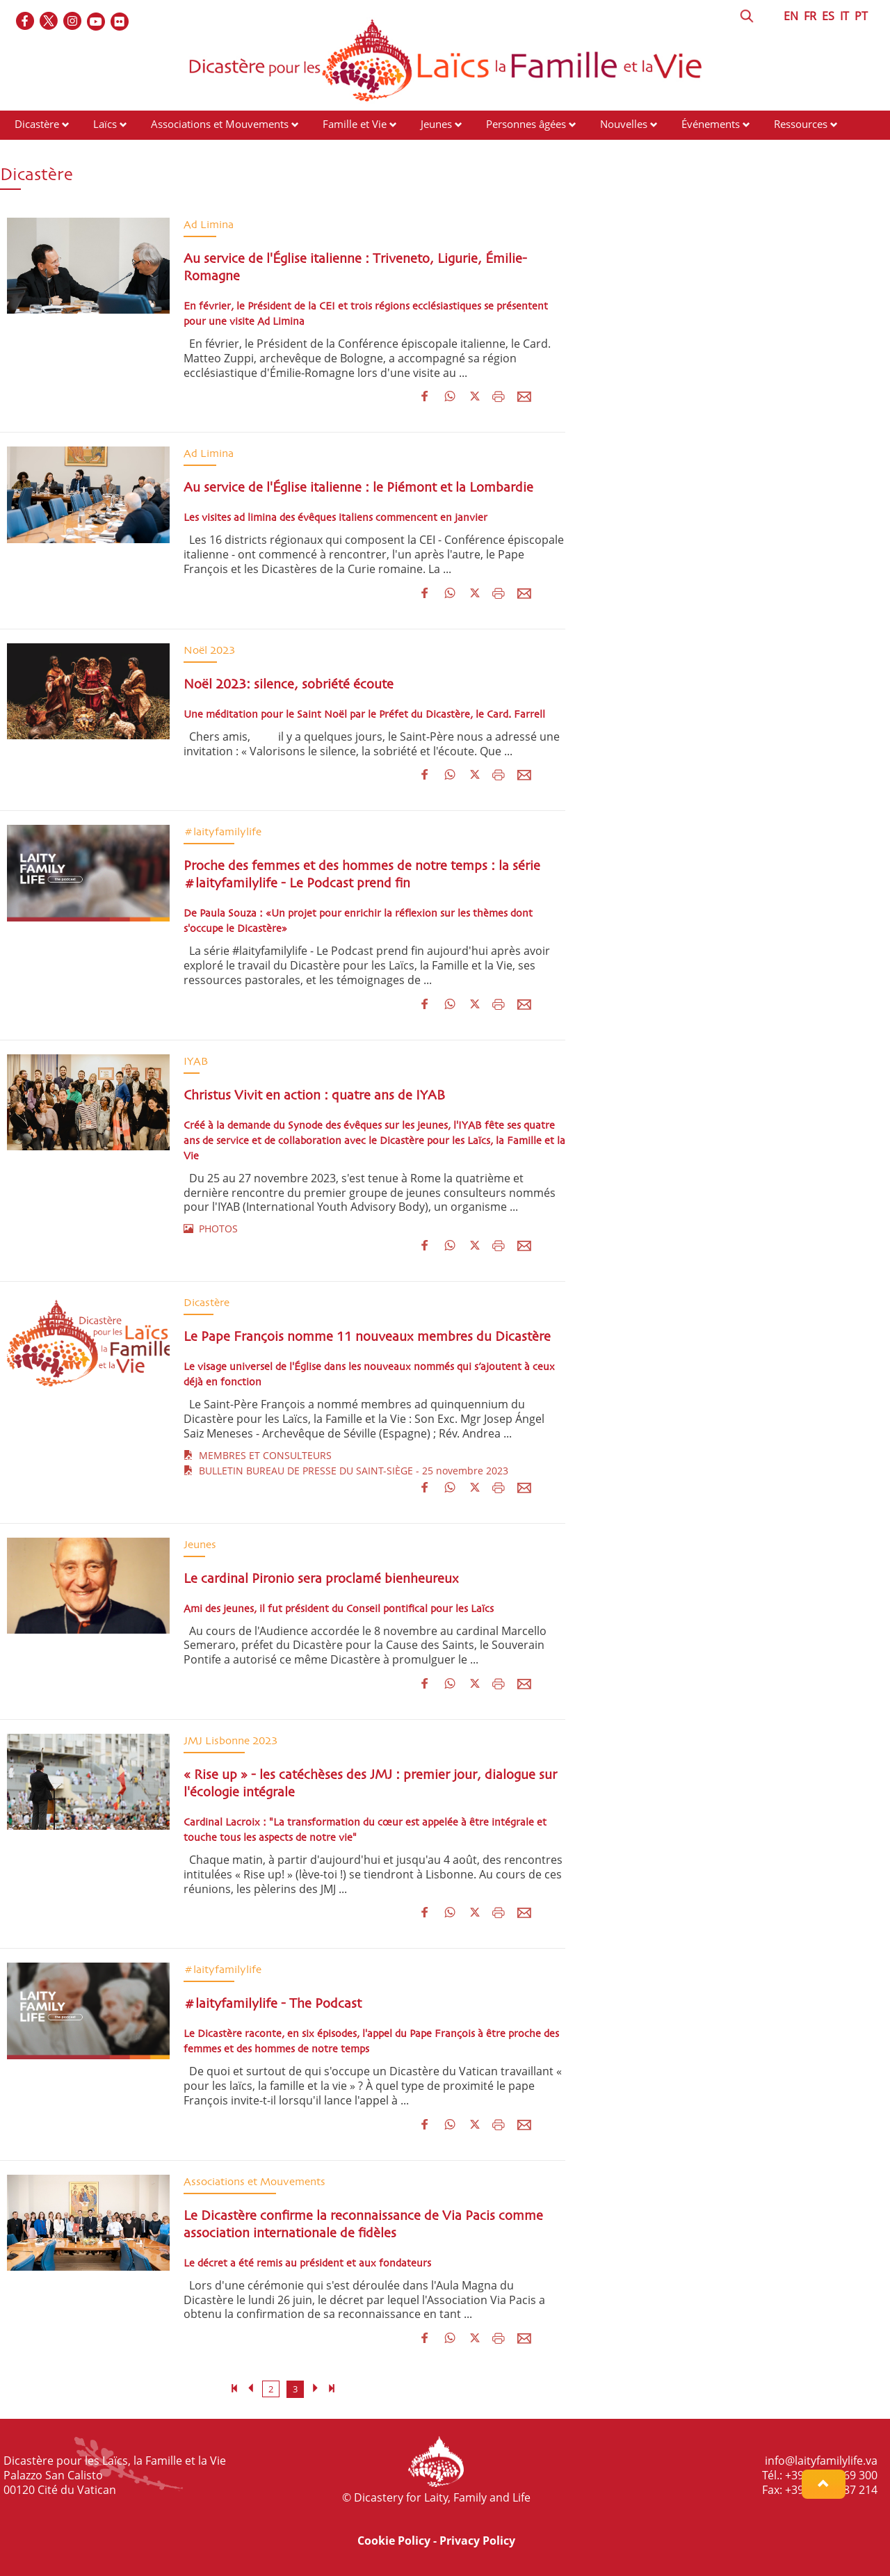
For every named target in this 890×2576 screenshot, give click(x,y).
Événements (710, 124)
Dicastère (37, 124)
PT (861, 16)
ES (828, 16)
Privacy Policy (477, 2540)
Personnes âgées (526, 124)
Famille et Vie (355, 124)
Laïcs (106, 124)
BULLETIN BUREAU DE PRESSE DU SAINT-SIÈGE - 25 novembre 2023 (346, 1470)
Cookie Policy (393, 2540)
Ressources (800, 124)
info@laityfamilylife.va (821, 2460)
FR (810, 16)
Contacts (35, 150)
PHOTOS (211, 1228)
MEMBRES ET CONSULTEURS (258, 1455)
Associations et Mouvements (220, 124)
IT (844, 16)
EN (791, 16)
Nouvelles (623, 124)
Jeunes (436, 124)
